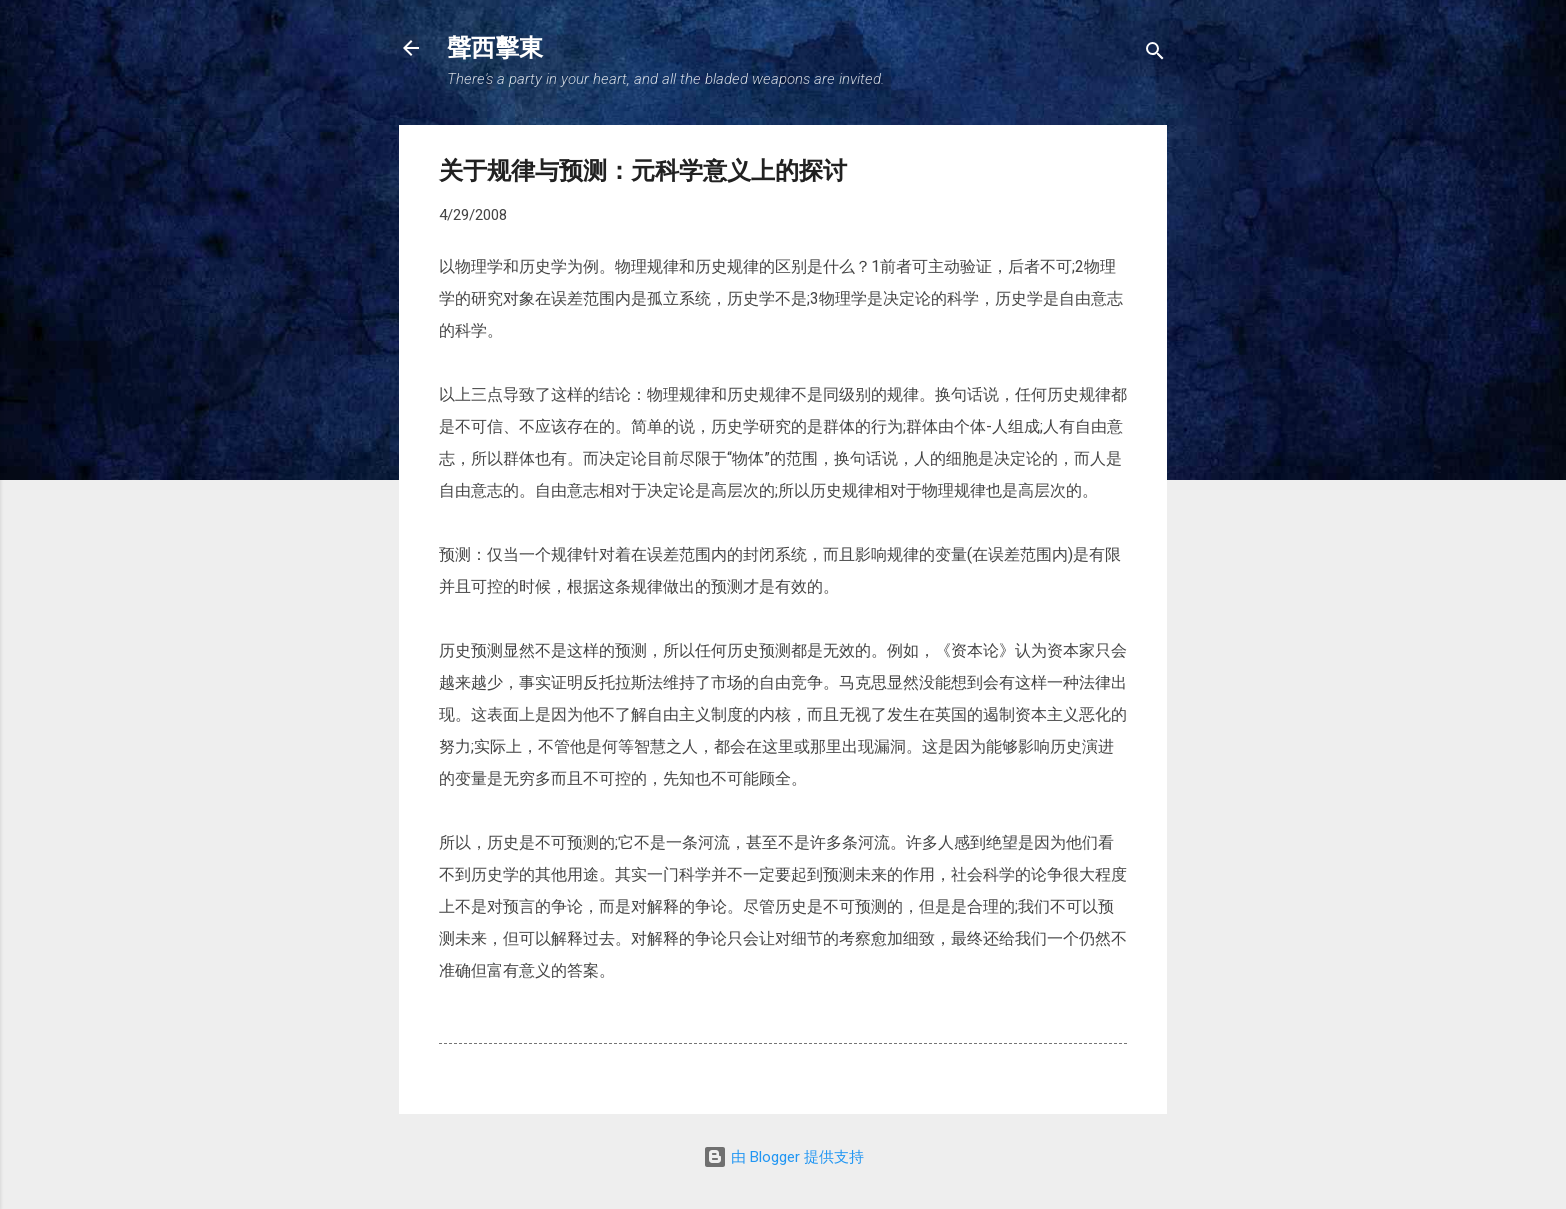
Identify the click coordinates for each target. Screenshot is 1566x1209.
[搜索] (1155, 54)
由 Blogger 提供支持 (783, 1157)
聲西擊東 (495, 48)
